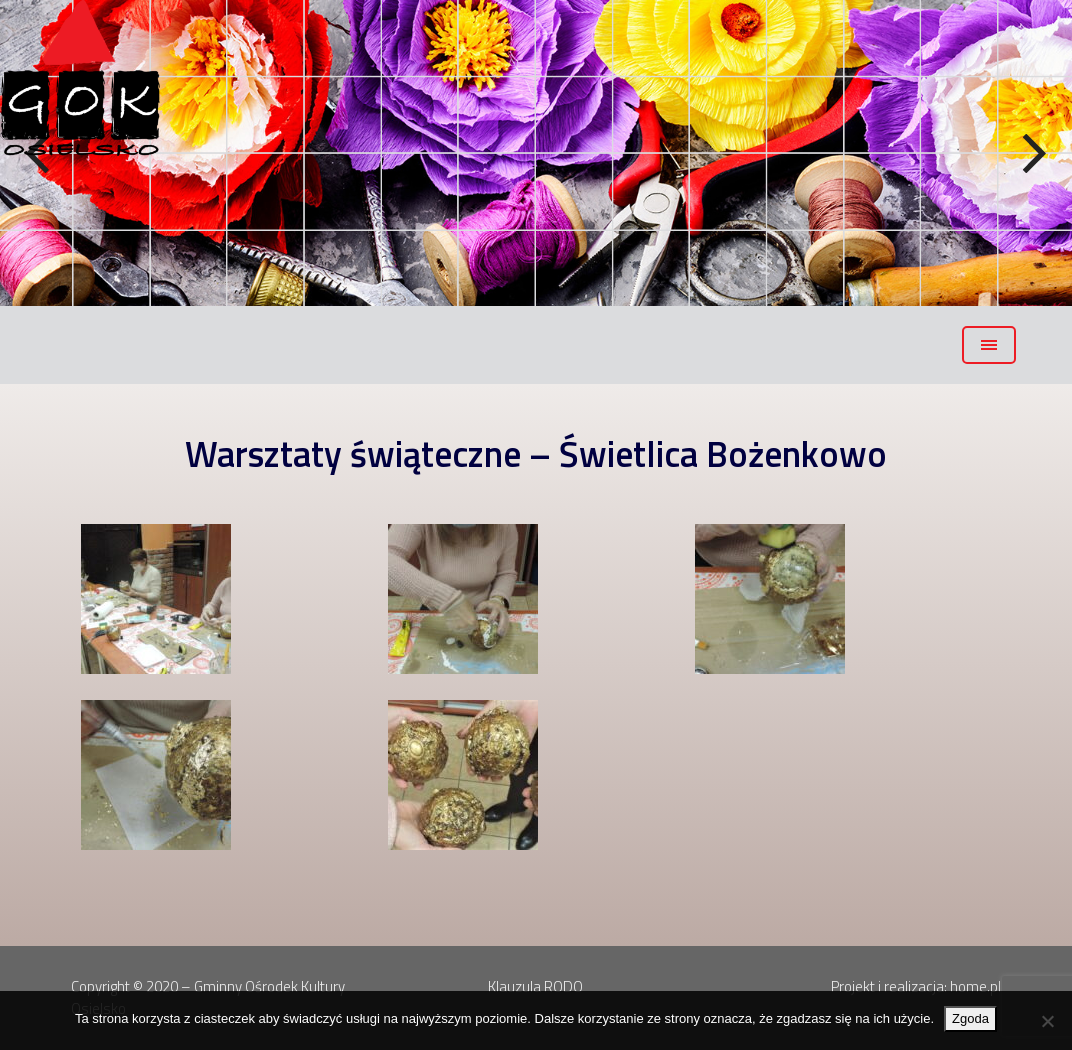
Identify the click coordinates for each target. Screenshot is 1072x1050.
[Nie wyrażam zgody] (1047, 1021)
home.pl (975, 986)
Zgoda (970, 1018)
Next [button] (1032, 154)
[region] (536, 153)
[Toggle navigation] (989, 345)
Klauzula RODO (535, 986)
